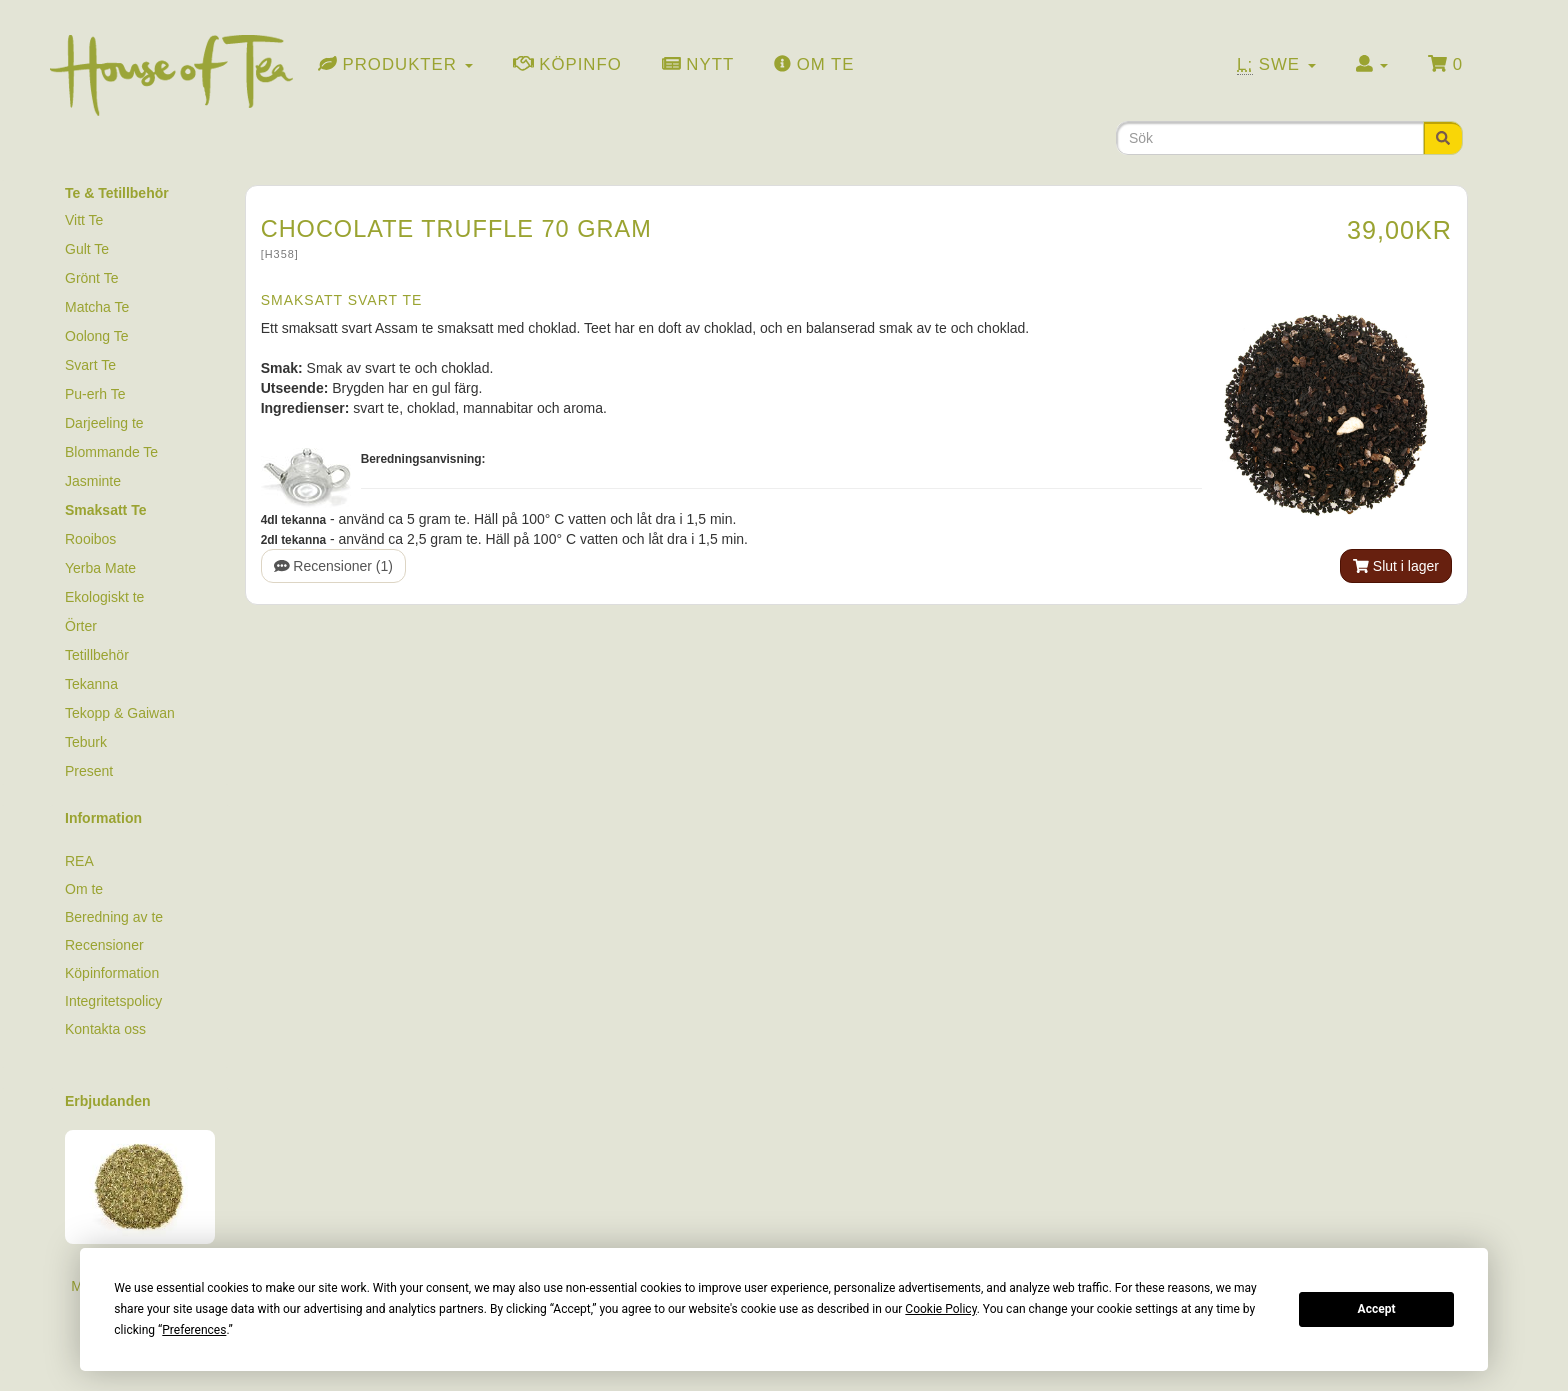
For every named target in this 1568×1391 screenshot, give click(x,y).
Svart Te (90, 365)
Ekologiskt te (104, 597)
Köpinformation (112, 973)
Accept (1377, 1309)
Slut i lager (1396, 566)
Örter (81, 626)
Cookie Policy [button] (940, 1309)
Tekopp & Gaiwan (120, 713)
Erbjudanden (108, 1101)
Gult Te (87, 249)
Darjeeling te (104, 423)
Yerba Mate (100, 568)
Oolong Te (97, 336)
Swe (1276, 65)
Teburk (86, 742)
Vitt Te (84, 220)
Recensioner (104, 945)
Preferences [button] (194, 1330)
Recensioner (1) (333, 566)
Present (89, 771)
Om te (84, 889)
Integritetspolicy (113, 1001)
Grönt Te (91, 278)
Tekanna (91, 684)
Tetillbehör (97, 655)
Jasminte (93, 481)
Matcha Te (97, 307)
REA (79, 861)
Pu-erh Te (95, 394)
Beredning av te (114, 917)
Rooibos (90, 539)
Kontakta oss (105, 1029)
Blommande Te (111, 452)
